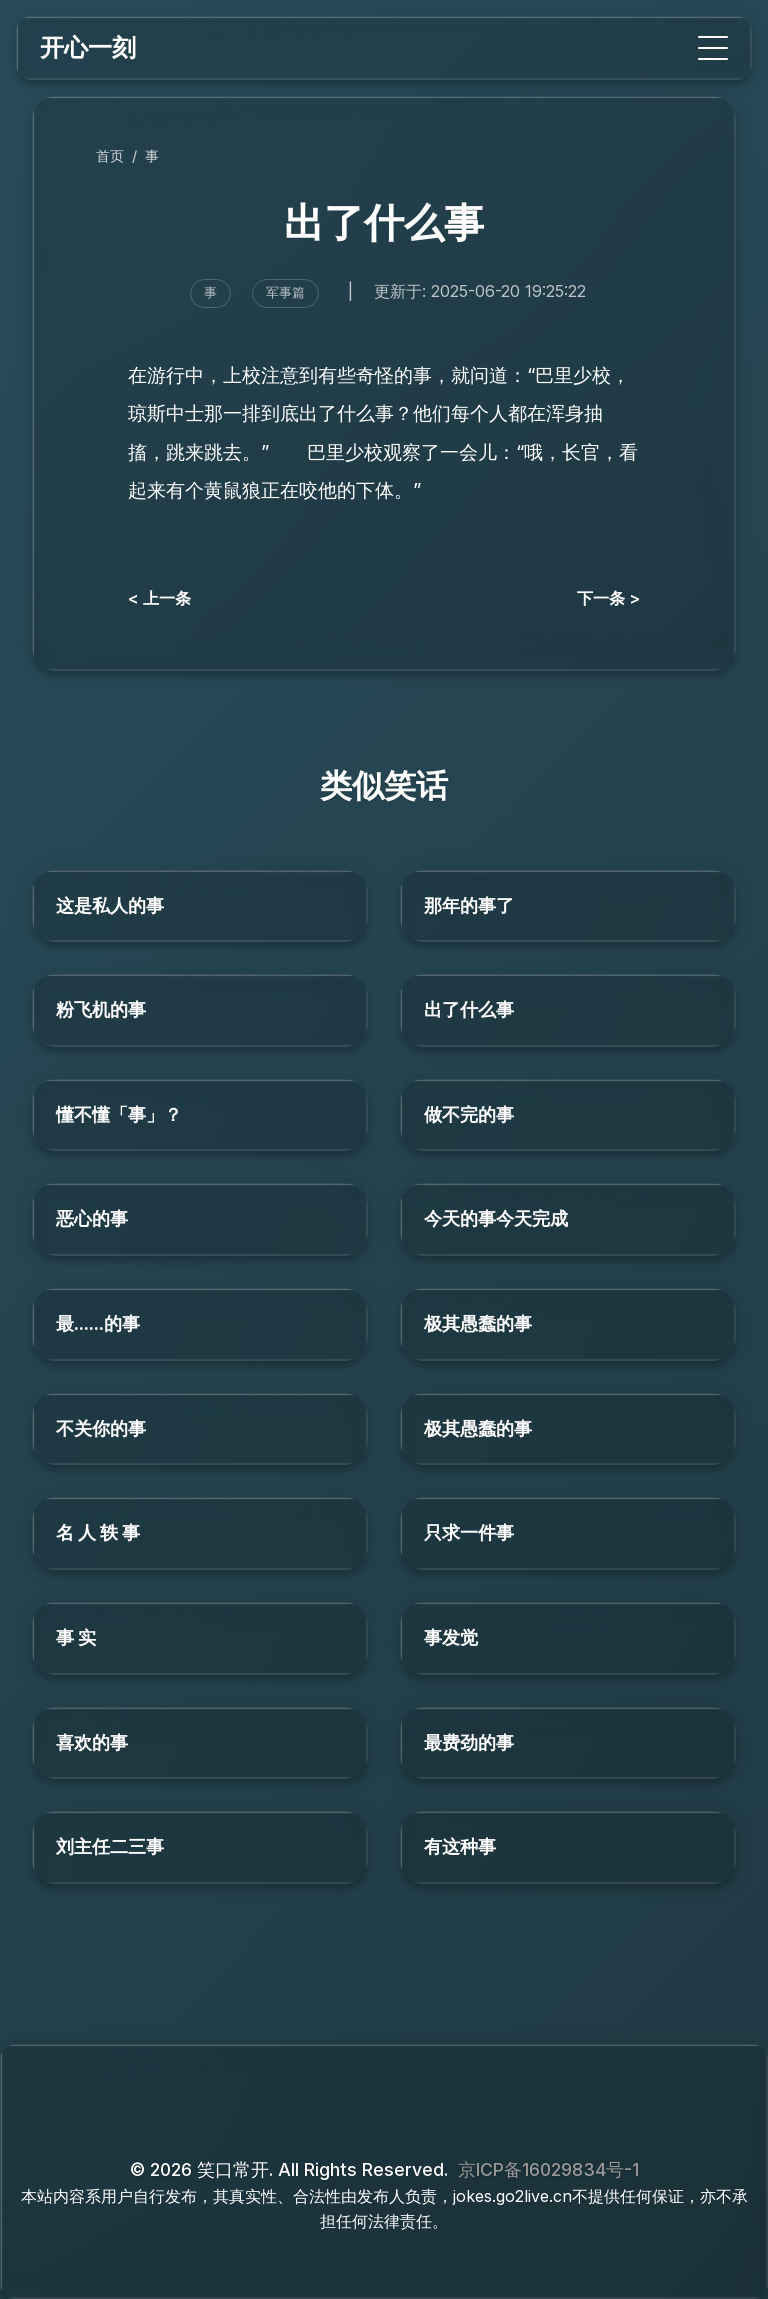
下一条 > (608, 598)
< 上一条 (159, 598)
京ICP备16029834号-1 (548, 2169)
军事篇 (285, 292)
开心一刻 (88, 47)
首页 (110, 155)
